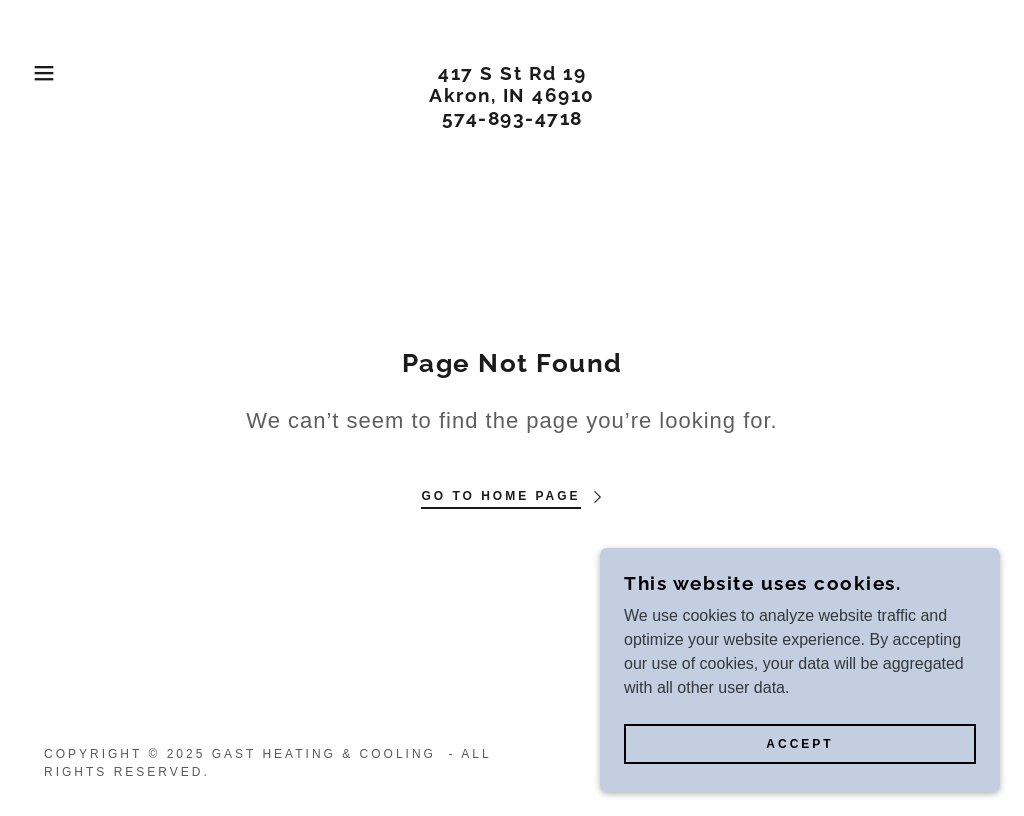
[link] (512, 119)
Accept (799, 744)
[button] (51, 73)
